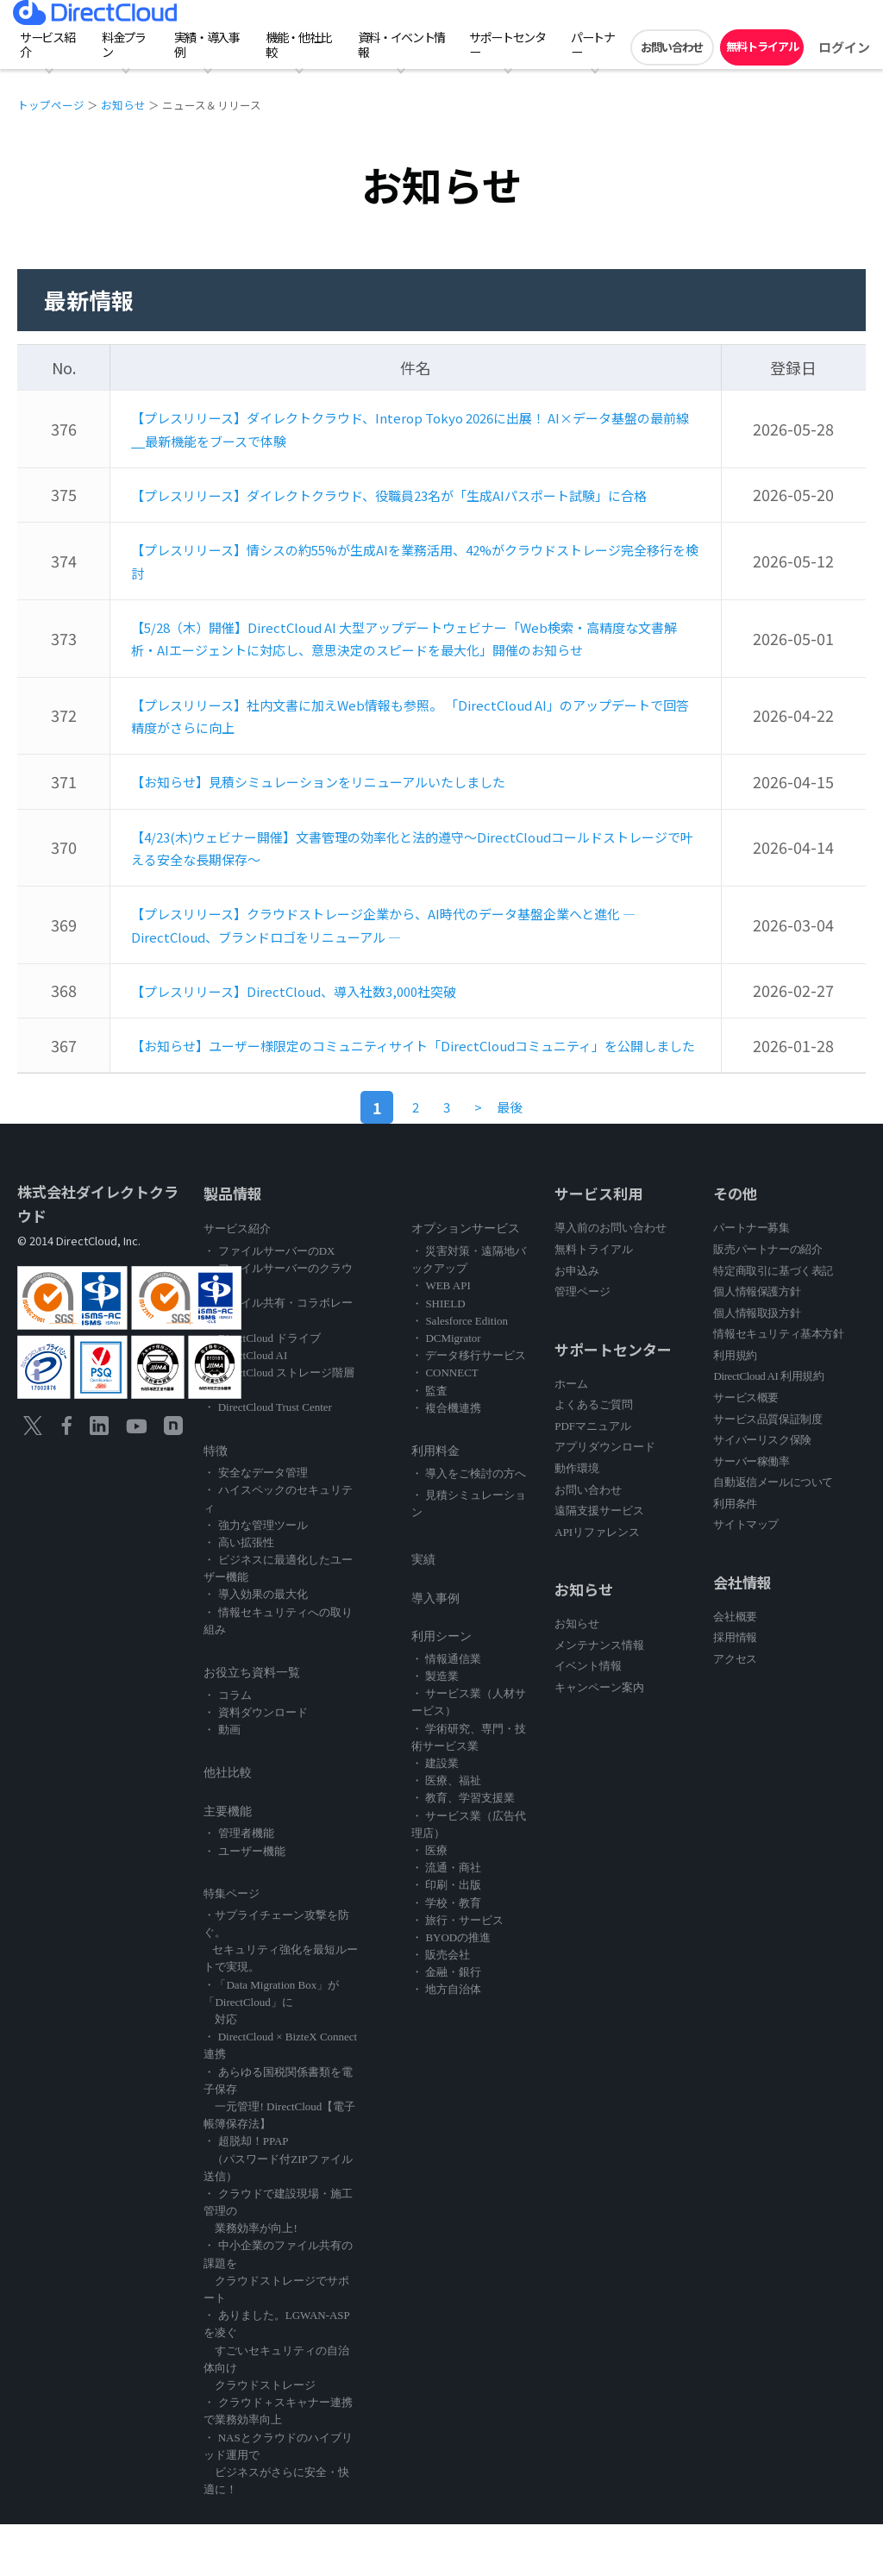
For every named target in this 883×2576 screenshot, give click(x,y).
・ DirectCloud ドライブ (262, 1389)
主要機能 (228, 1863)
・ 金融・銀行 (446, 2023)
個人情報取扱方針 (756, 1364)
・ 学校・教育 (446, 1954)
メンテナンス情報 (599, 1696)
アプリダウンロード (604, 1498)
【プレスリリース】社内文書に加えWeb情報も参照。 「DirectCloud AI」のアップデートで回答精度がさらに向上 (409, 752)
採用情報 (734, 1689)
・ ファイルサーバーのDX (269, 1302)
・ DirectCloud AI (245, 1407)
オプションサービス (465, 1280)
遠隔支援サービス (599, 1562)
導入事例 (435, 1650)
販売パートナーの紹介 (767, 1300)
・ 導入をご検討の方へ (468, 1525)
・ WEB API (441, 1337)
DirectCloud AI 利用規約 (768, 1427)
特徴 (216, 1502)
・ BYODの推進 (451, 1989)
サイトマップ (746, 1576)
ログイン (844, 47)
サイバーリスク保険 (762, 1491)
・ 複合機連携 (446, 1459)
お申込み (576, 1322)
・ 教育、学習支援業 (463, 1849)
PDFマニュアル (592, 1477)
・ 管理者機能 (238, 1884)
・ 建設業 (435, 1814)
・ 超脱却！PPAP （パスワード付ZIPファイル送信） (278, 2210)
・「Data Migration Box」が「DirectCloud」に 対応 (271, 2054)
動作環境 (576, 1520)
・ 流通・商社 (446, 1919)
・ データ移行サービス (468, 1407)
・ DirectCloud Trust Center (267, 1458)
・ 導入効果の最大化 (255, 1645)
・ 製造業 (435, 1727)
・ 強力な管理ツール (255, 1576)
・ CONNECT (445, 1424)
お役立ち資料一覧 (252, 1724)
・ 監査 (429, 1442)
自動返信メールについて (773, 1533)
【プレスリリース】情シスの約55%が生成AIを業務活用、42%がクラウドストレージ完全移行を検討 (409, 579)
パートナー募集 (751, 1279)
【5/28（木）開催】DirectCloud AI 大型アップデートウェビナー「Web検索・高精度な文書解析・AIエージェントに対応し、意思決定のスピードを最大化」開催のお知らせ (410, 665)
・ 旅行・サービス (457, 1971)
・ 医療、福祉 (446, 1832)
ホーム (571, 1435)
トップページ (51, 105)
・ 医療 (429, 1902)
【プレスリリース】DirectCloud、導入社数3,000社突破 (325, 1021)
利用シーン (441, 1688)
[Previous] (486, 1159)
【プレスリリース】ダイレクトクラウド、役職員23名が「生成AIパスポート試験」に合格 (413, 503)
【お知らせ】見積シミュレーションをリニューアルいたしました (355, 816)
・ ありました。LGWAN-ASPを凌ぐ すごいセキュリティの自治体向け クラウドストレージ (276, 2401)
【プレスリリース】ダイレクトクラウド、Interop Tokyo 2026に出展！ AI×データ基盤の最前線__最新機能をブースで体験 (411, 427)
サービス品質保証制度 (767, 1470)
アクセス (734, 1710)
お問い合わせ (672, 47)
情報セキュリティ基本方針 (778, 1385)
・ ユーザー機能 (244, 1902)
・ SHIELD (438, 1355)
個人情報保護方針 (756, 1343)
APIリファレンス (597, 1583)
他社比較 (228, 1824)
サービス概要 (746, 1449)
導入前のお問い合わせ (610, 1279)
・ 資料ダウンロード (255, 1764)
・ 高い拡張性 (238, 1594)
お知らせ (123, 105)
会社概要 (734, 1668)
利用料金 (435, 1502)
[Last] (536, 1159)
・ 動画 (222, 1781)
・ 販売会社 (440, 2006)
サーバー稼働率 (751, 1513)
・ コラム (227, 1746)
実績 (423, 1611)
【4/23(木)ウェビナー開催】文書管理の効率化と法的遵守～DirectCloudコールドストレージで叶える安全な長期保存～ (413, 881)
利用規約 (734, 1407)
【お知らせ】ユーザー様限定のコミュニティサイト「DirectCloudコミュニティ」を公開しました (414, 1086)
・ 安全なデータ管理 (255, 1524)
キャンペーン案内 (599, 1739)
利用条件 (734, 1555)
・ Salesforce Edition (459, 1372)
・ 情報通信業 (446, 1710)
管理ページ (582, 1343)
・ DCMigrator (446, 1389)
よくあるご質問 (593, 1456)
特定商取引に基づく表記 (773, 1322)
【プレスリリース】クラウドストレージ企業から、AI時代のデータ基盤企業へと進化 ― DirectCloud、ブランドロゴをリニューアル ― (408, 957)
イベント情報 (588, 1717)
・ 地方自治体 (446, 2040)
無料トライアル (762, 46)
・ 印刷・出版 (446, 1936)
